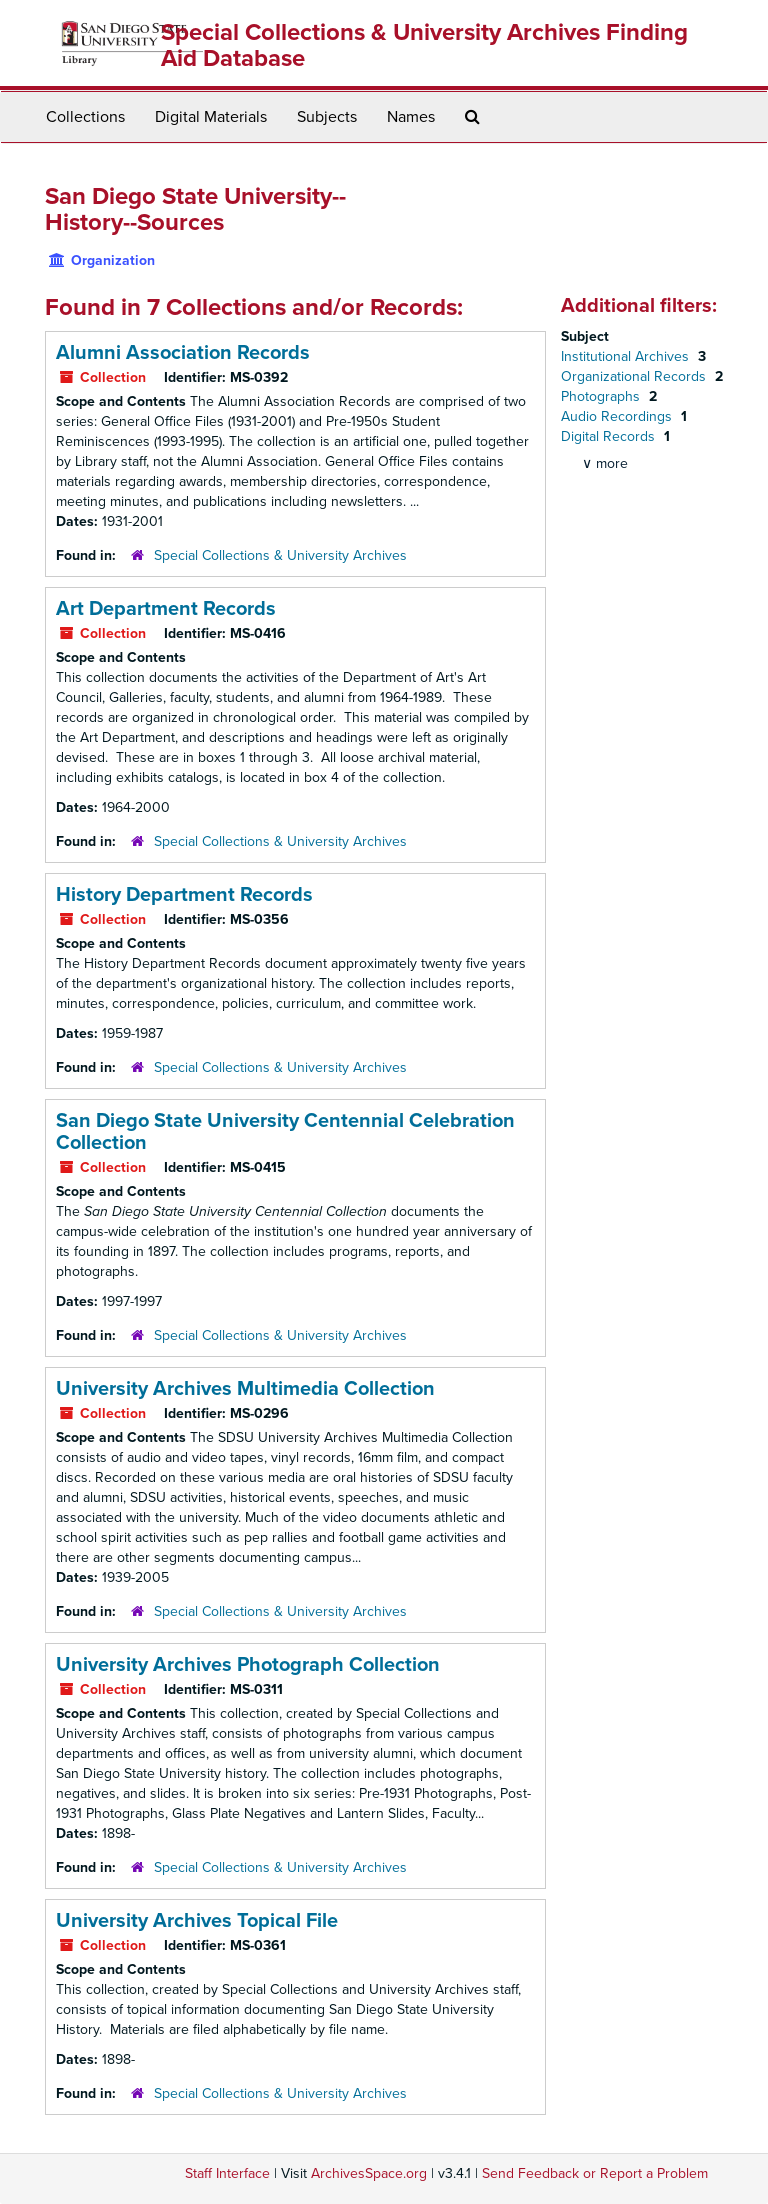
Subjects (327, 117)
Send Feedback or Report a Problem (595, 2173)
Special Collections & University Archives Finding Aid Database (424, 45)
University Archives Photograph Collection (248, 1665)
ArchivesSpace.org (369, 2173)
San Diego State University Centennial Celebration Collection (285, 1132)
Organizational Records (635, 376)
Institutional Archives (627, 356)
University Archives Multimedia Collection (245, 1389)
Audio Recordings (618, 416)
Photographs (602, 396)
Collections (85, 117)
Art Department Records (166, 609)
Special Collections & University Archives (280, 555)
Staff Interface (227, 2173)
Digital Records (610, 436)
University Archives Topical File (197, 1921)
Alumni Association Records (183, 353)
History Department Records (184, 895)
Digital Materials (211, 117)
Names (411, 117)
